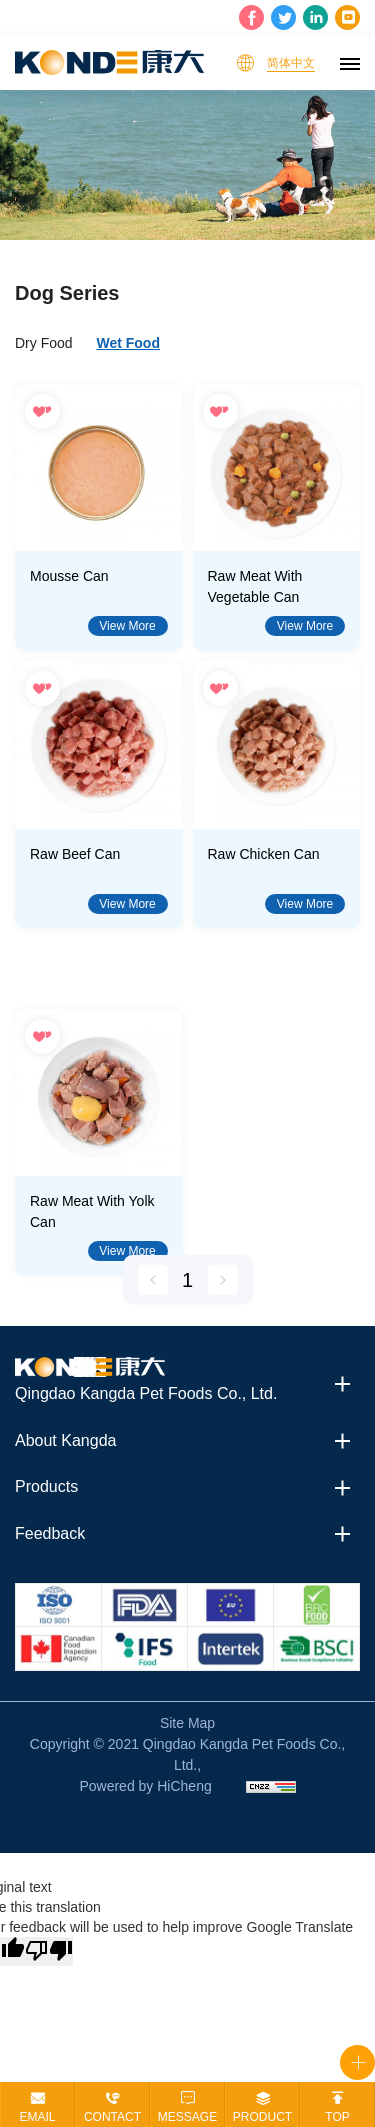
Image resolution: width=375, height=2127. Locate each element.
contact (112, 2117)
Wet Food (128, 343)
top (337, 2117)
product (262, 2117)
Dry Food (44, 343)
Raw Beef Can (75, 854)
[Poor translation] (49, 1951)
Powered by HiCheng (145, 1786)
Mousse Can (69, 576)
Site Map (187, 1723)
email (37, 2117)
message (187, 2117)
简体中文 (291, 63)
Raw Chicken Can (264, 854)
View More (127, 626)
